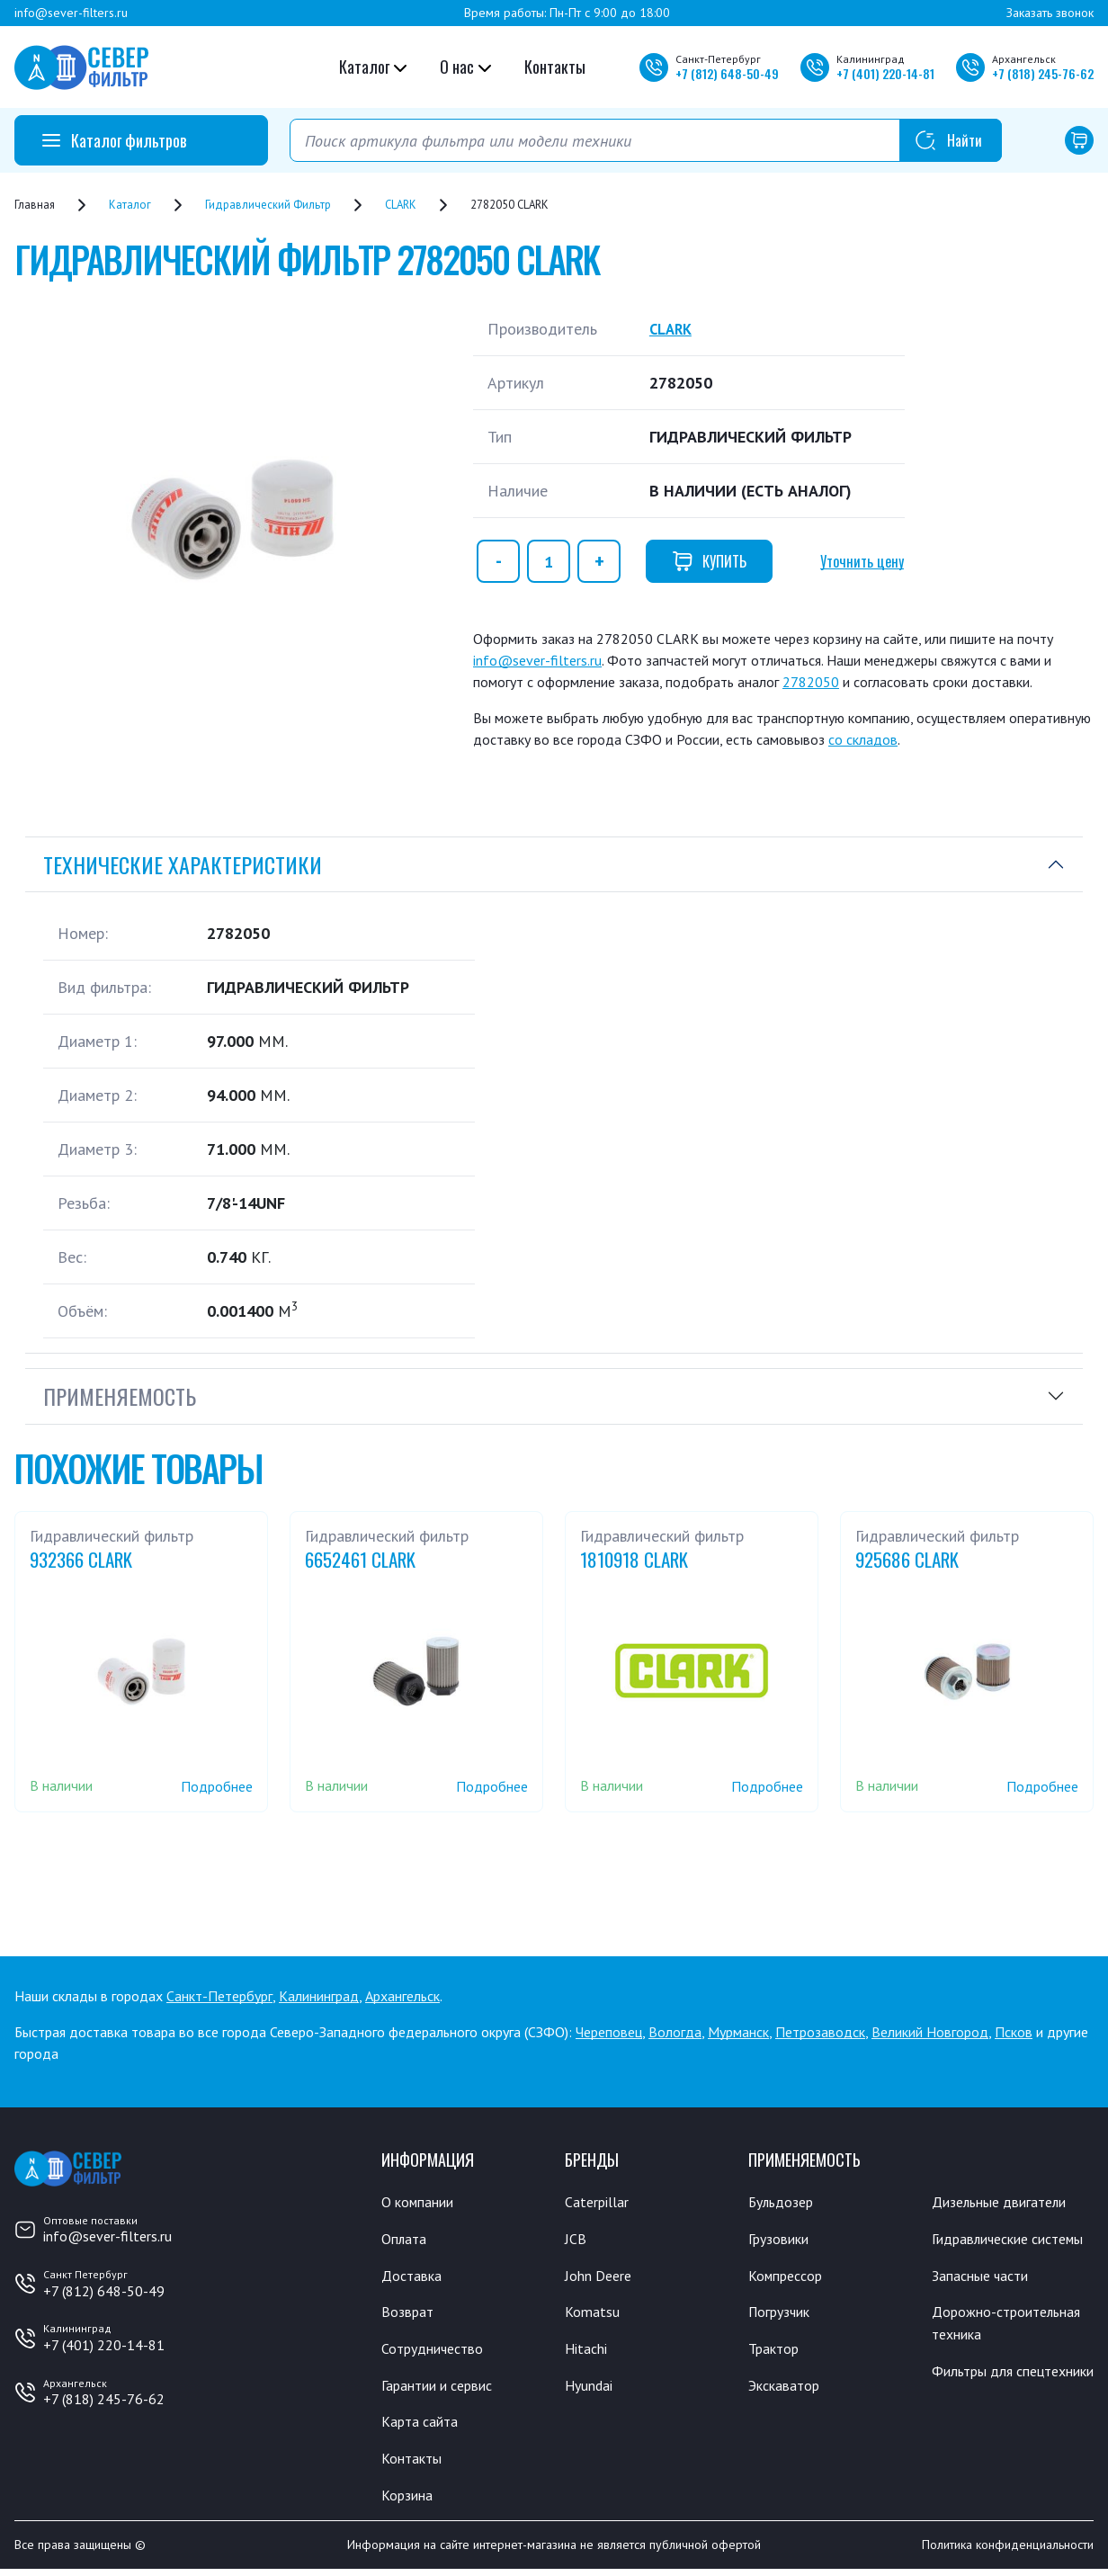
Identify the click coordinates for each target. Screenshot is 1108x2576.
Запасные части (985, 2300)
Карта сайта (423, 2426)
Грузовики (782, 2240)
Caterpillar (599, 2202)
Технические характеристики (182, 864)
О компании (421, 2202)
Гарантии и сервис (444, 2389)
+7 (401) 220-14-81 (104, 2345)
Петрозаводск (820, 2032)
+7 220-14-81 (885, 73)
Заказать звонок (1050, 12)
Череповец (609, 2032)
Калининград (319, 1996)
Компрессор (790, 2276)
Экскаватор (788, 2389)
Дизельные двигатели (1007, 2202)
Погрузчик (783, 2314)
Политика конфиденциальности (1008, 2552)
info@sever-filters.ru (71, 12)
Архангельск (402, 1996)
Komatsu (593, 2314)
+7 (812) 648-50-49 (104, 2291)
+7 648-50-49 (727, 73)
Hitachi (588, 2351)
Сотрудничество (437, 2351)
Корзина (409, 2500)
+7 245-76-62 (1043, 73)
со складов (863, 739)
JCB (575, 2240)
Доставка (414, 2276)
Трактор (777, 2351)
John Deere (601, 2276)
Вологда (674, 2032)
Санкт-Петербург (219, 1996)
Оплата (405, 2240)
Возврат (409, 2314)
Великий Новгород (929, 2032)
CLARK (673, 328)
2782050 (810, 682)
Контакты (554, 66)
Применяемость (119, 1396)
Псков (1013, 2032)
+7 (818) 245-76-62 (104, 2399)
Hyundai (591, 2389)
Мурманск (738, 2032)
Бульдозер (784, 2202)
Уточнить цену (862, 561)
